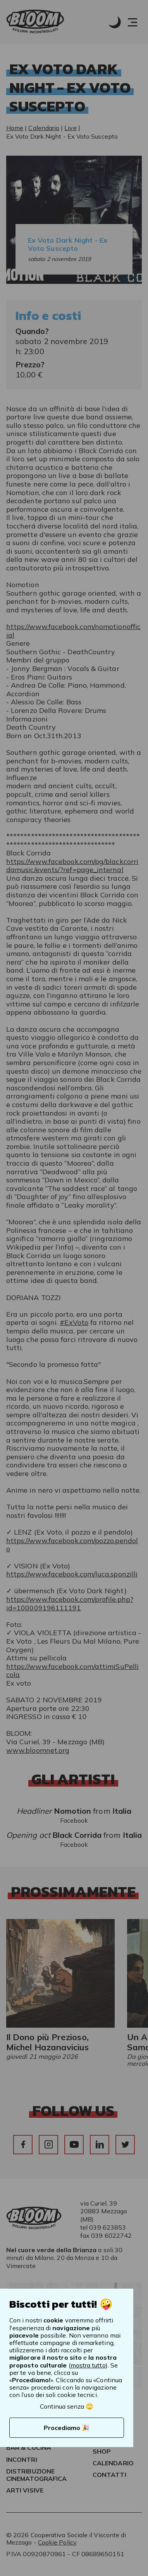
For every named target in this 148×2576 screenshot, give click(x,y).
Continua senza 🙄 (66, 2406)
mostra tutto (88, 2365)
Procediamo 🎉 (66, 2428)
